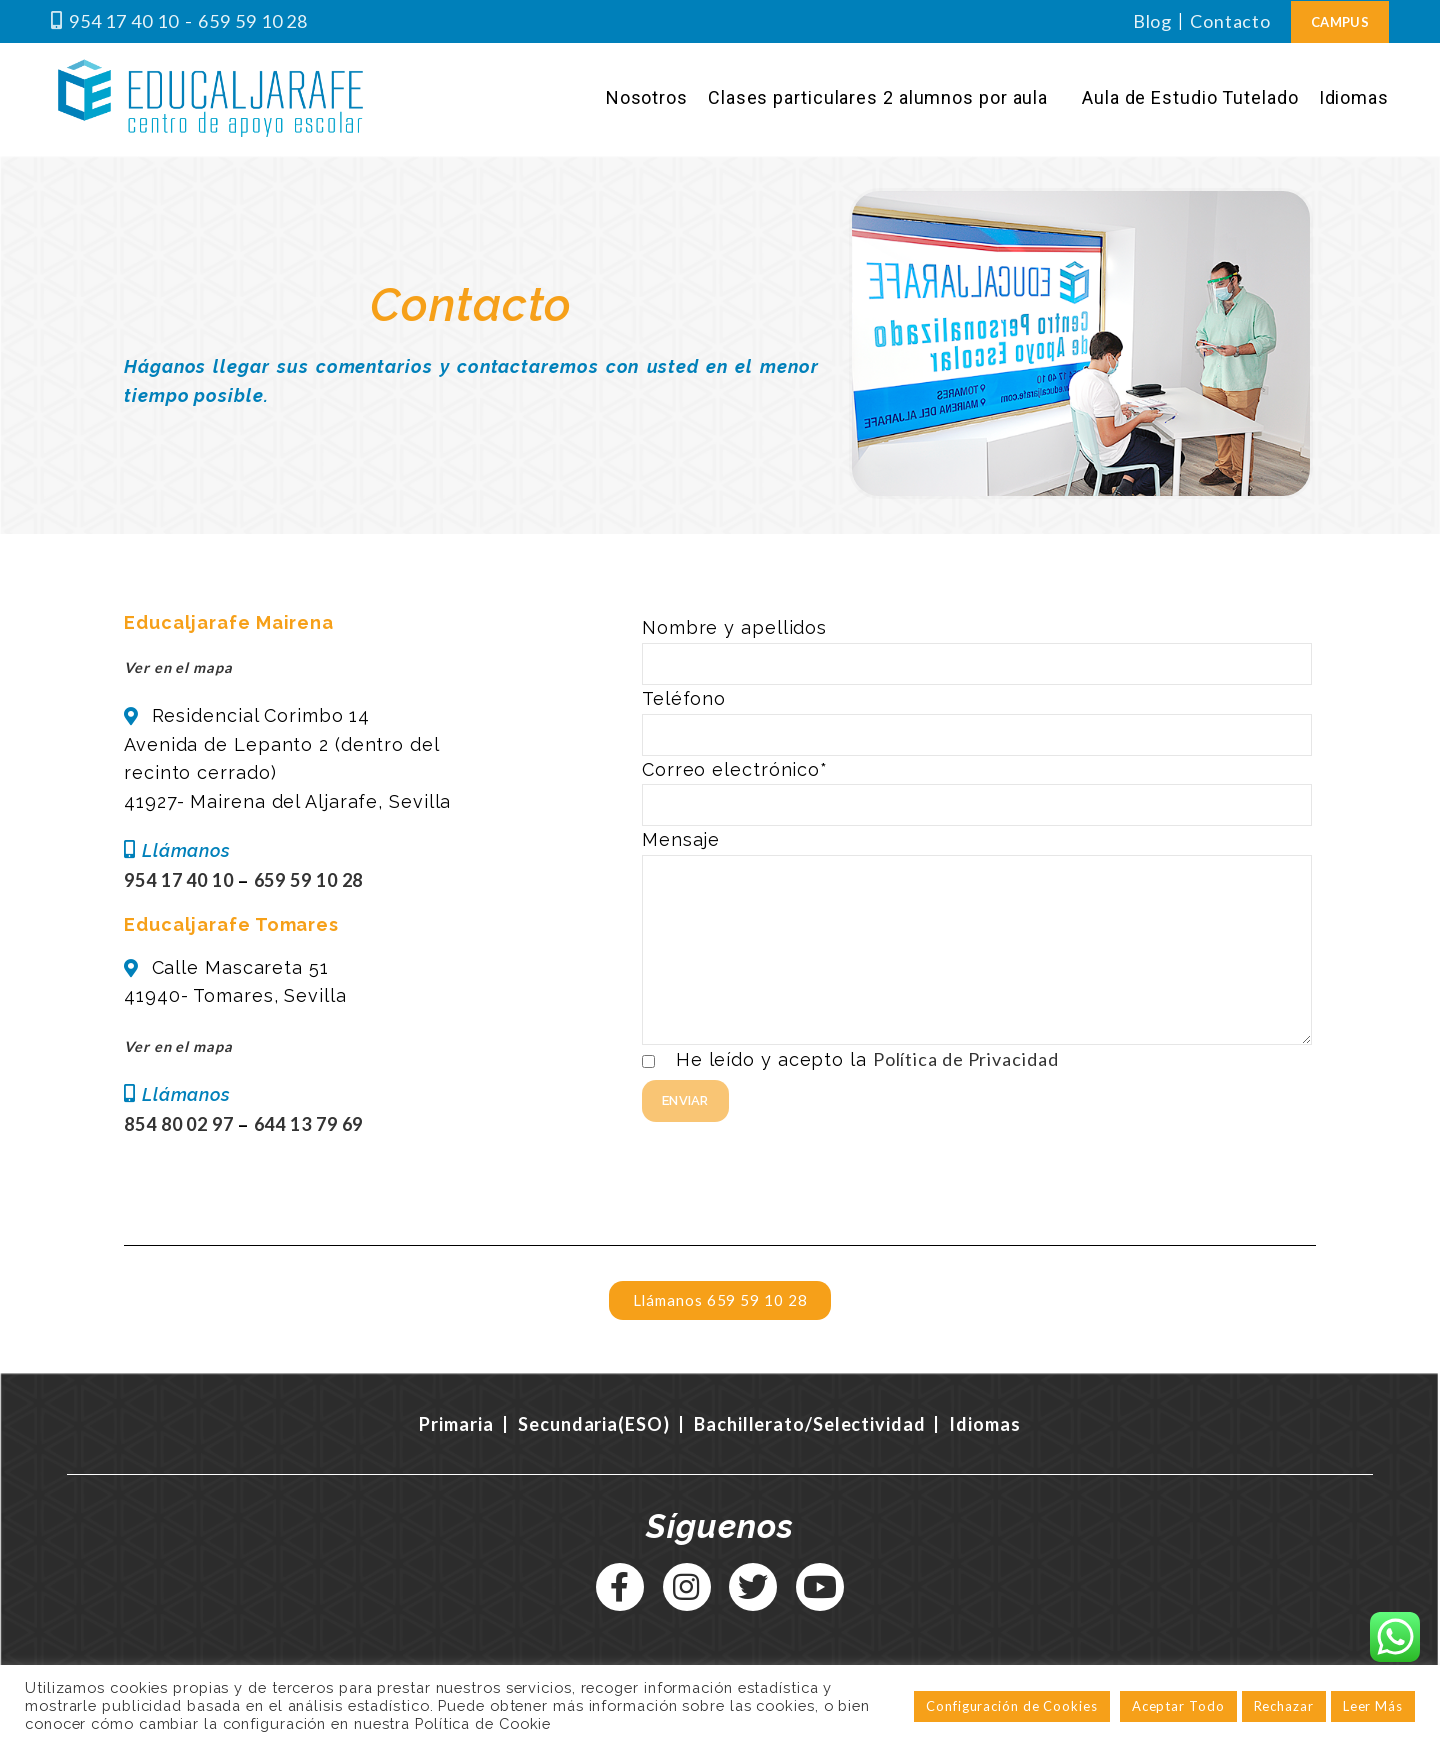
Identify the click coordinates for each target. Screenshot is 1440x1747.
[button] (720, 1300)
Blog (1153, 21)
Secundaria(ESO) (594, 1424)
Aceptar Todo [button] (1178, 1706)
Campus (1340, 22)
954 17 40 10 (124, 21)
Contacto (1230, 21)
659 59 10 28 (253, 21)
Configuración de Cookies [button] (1012, 1706)
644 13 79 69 (309, 1124)
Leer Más (1373, 1706)
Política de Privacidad (966, 1059)
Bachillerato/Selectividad (811, 1424)
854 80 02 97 (181, 1124)
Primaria (456, 1424)
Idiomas (984, 1424)
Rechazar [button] (1284, 1706)
